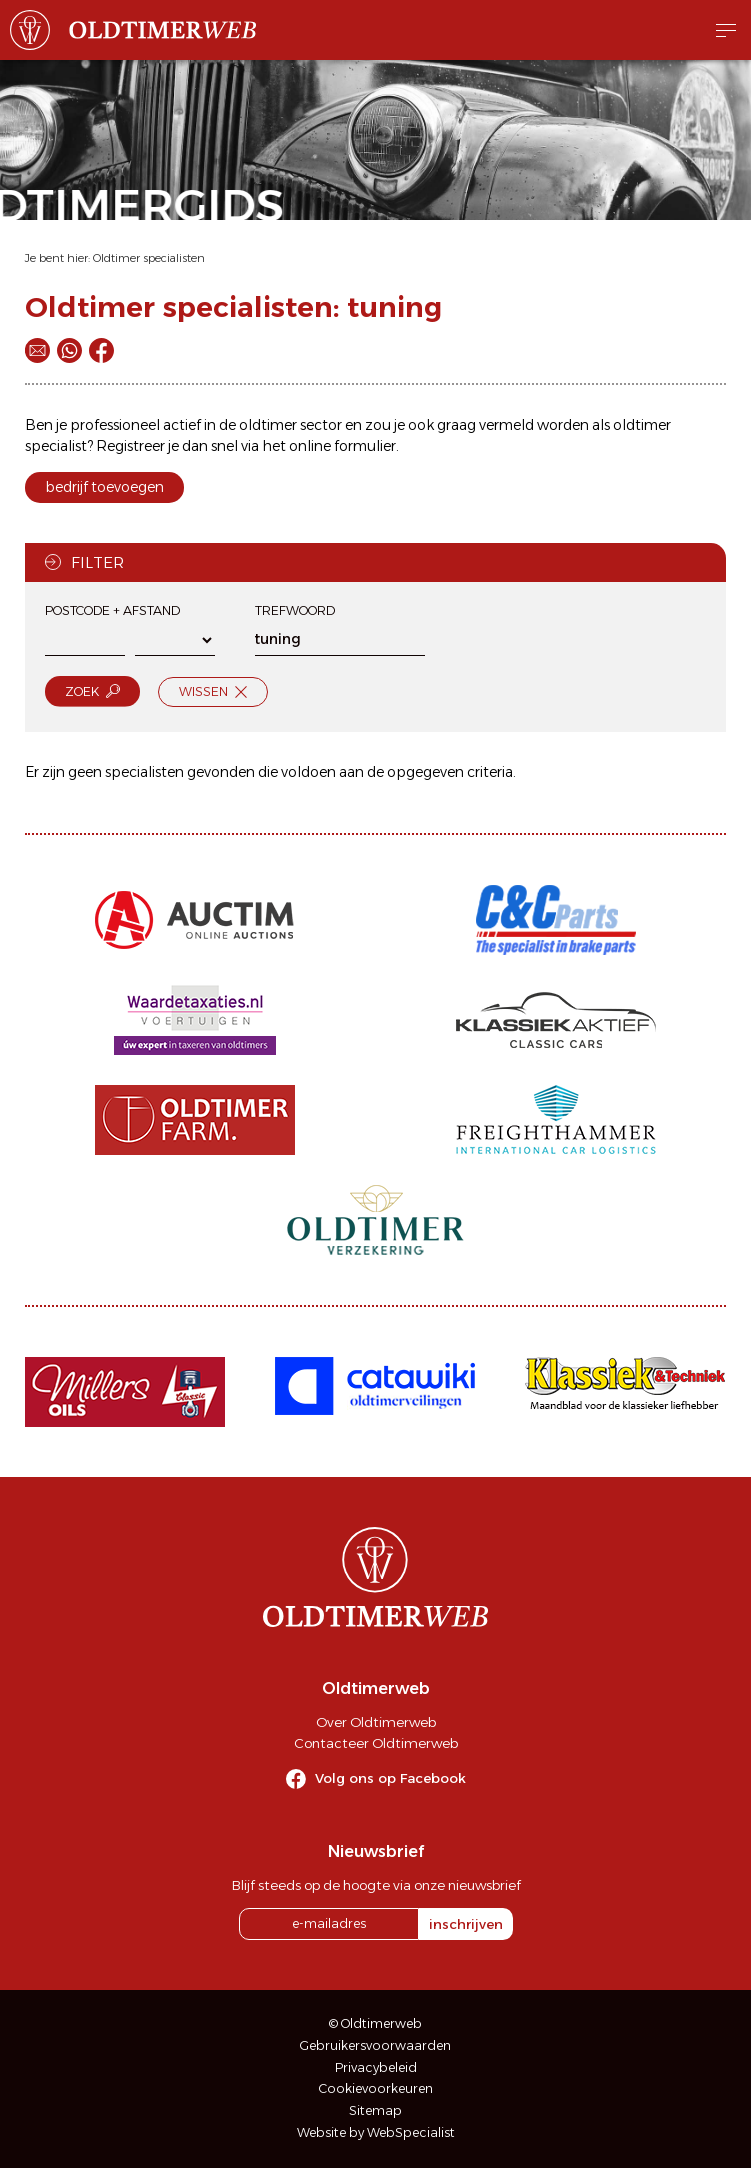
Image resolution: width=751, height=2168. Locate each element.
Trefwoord (295, 610)
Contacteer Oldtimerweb (376, 1743)
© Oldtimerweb (375, 2023)
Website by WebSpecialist (376, 2132)
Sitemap (375, 2110)
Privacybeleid (376, 2067)
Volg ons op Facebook (390, 1778)
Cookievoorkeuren (376, 2088)
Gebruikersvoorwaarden (375, 2045)
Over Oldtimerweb (376, 1722)
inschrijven (466, 1924)
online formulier (342, 446)
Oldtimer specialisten (149, 258)
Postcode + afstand (112, 610)
